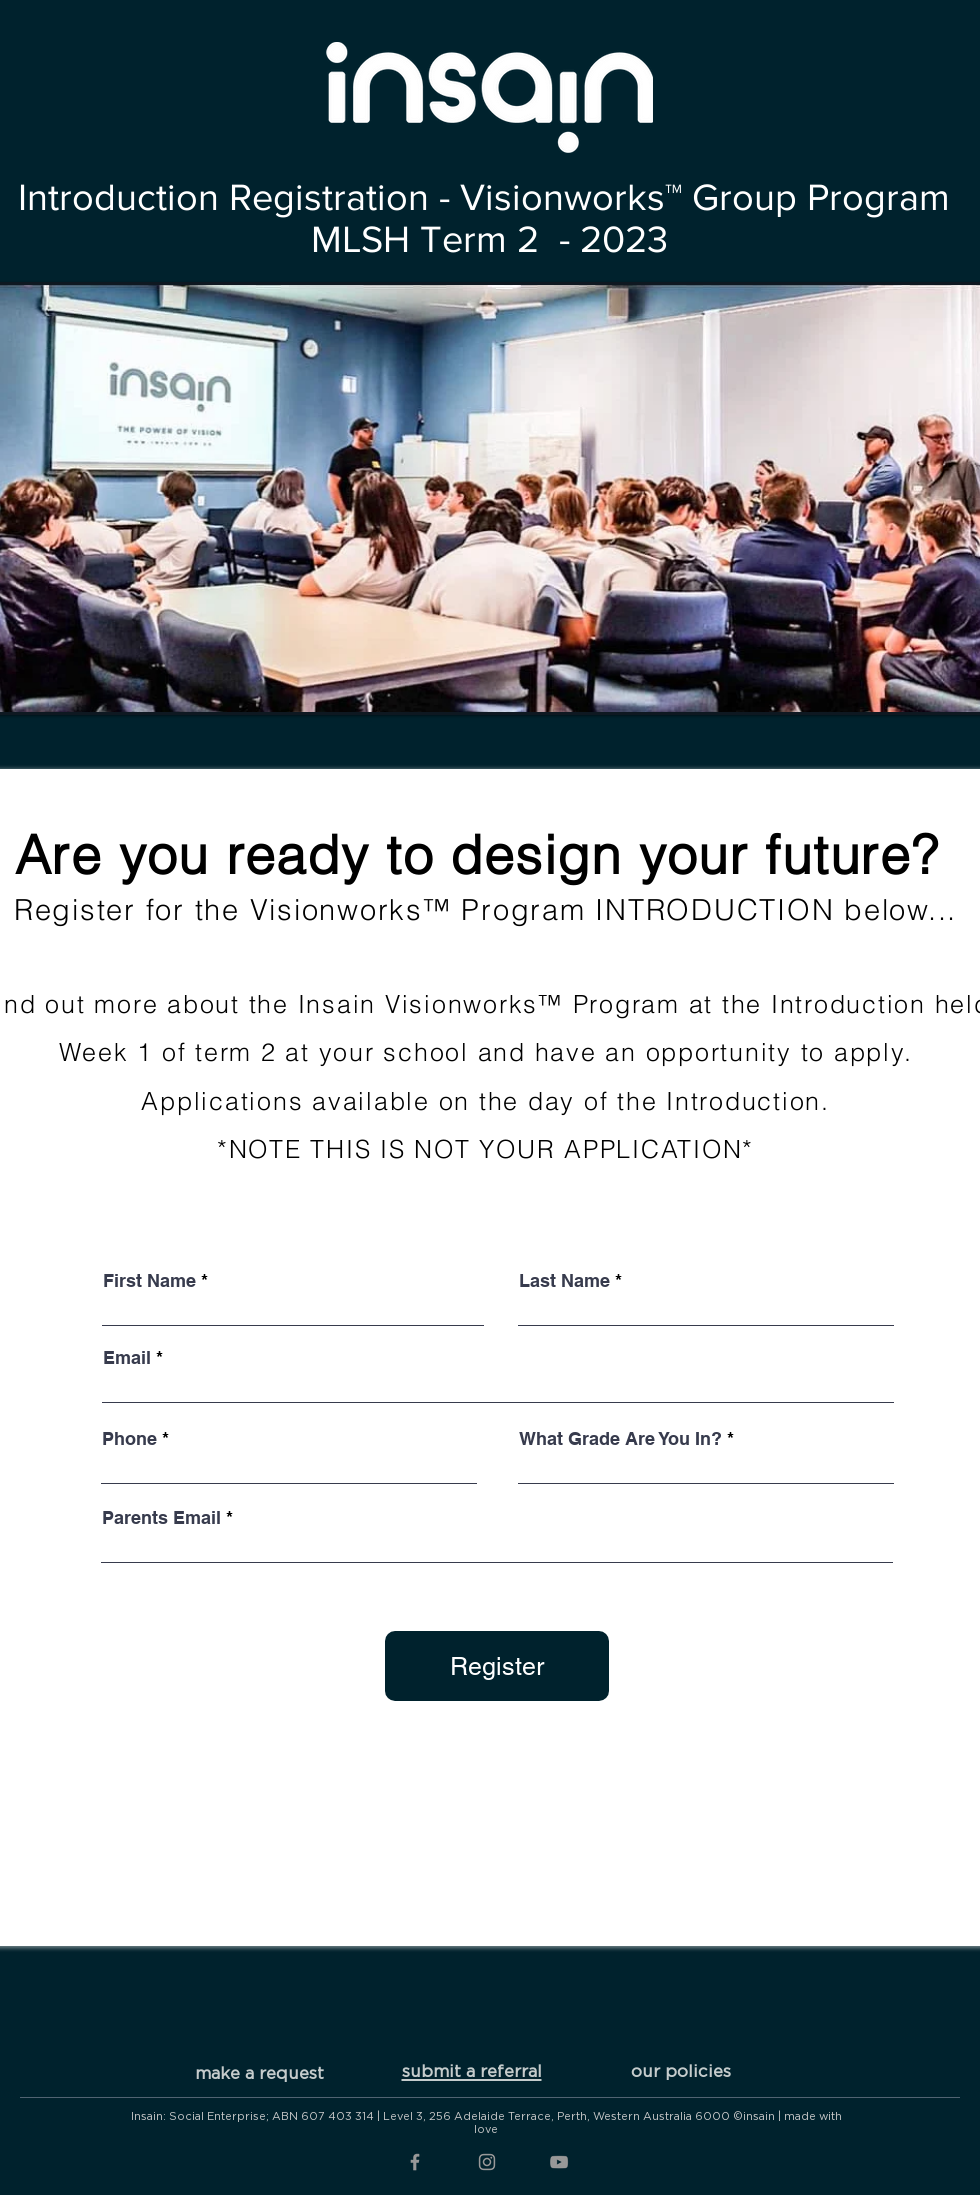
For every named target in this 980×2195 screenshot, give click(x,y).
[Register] (497, 1666)
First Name (149, 1281)
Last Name (564, 1281)
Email (127, 1358)
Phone (129, 1439)
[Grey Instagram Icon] (487, 2162)
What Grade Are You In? (620, 1439)
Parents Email (161, 1518)
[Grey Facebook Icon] (415, 2162)
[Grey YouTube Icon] (559, 2162)
